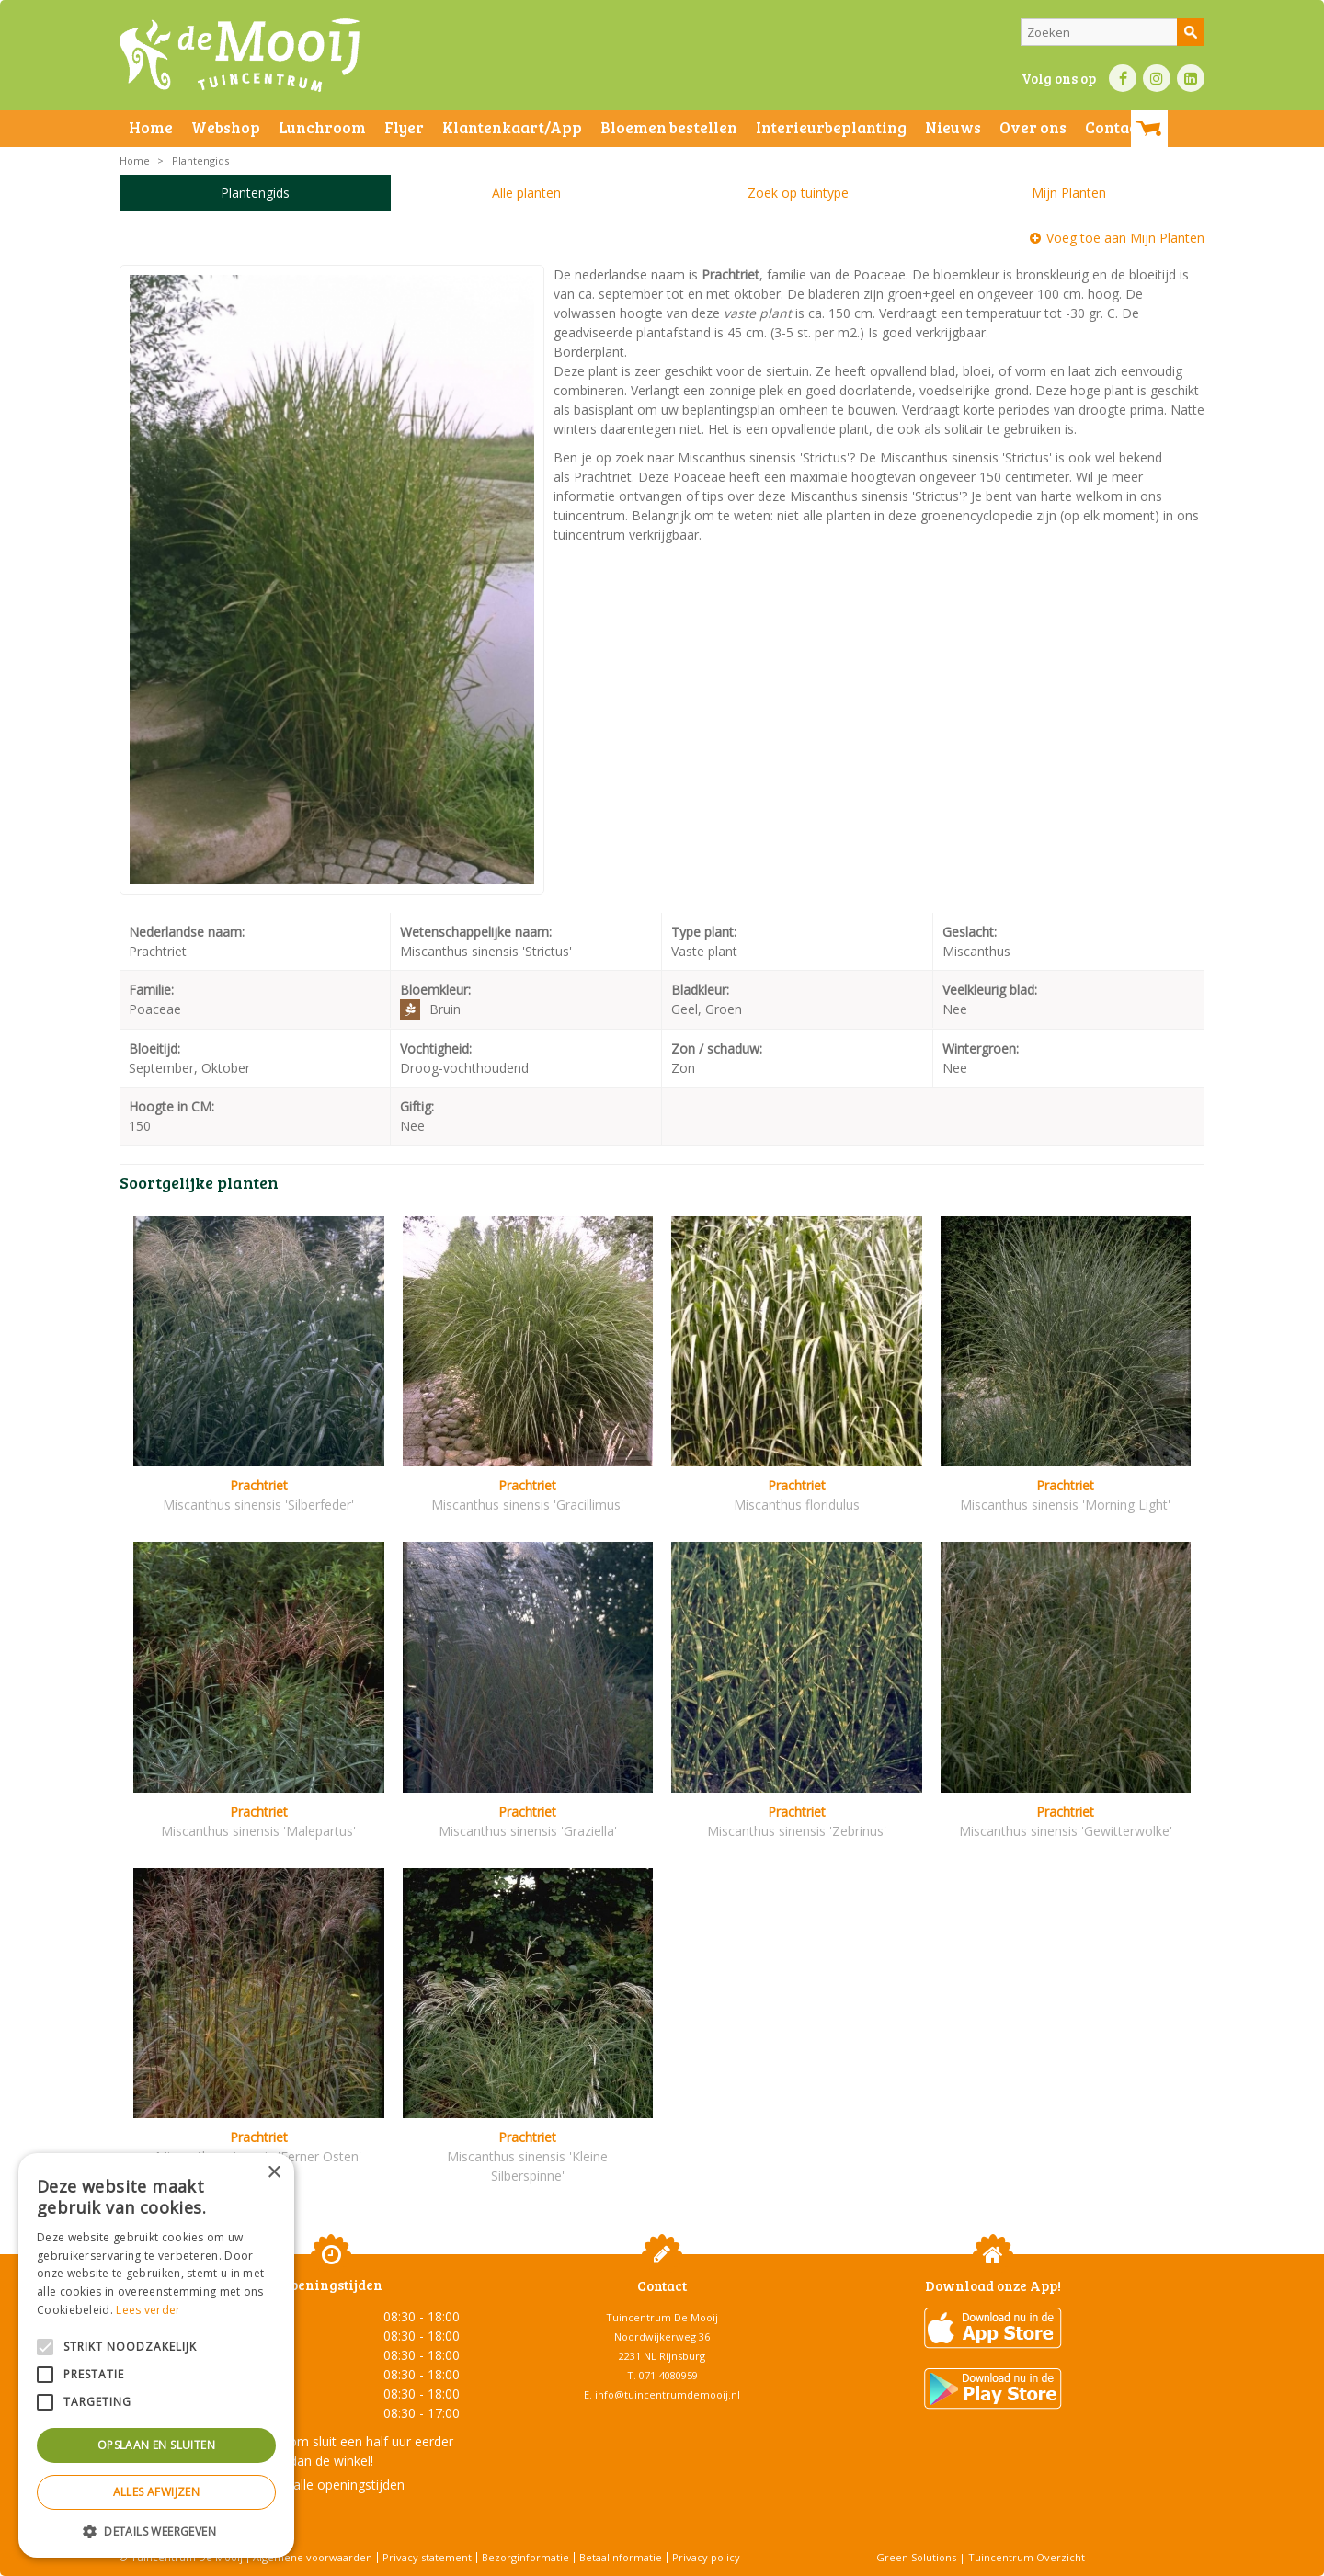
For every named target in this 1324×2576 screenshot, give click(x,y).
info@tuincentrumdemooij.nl (667, 2394)
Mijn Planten (1069, 192)
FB (1122, 78)
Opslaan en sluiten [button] (156, 2445)
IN (1156, 78)
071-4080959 (668, 2375)
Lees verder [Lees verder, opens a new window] (148, 2310)
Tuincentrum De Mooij (662, 2317)
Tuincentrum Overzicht (1026, 2557)
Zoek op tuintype (798, 192)
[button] (156, 2530)
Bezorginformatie (525, 2557)
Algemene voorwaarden (312, 2557)
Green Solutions (916, 2557)
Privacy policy (706, 2557)
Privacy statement (427, 2557)
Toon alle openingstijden (331, 2484)
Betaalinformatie (620, 2557)
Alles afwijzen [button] (156, 2492)
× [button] (273, 2173)
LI (1190, 78)
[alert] (156, 2355)
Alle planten (526, 192)
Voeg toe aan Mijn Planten (1125, 237)
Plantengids (255, 192)
